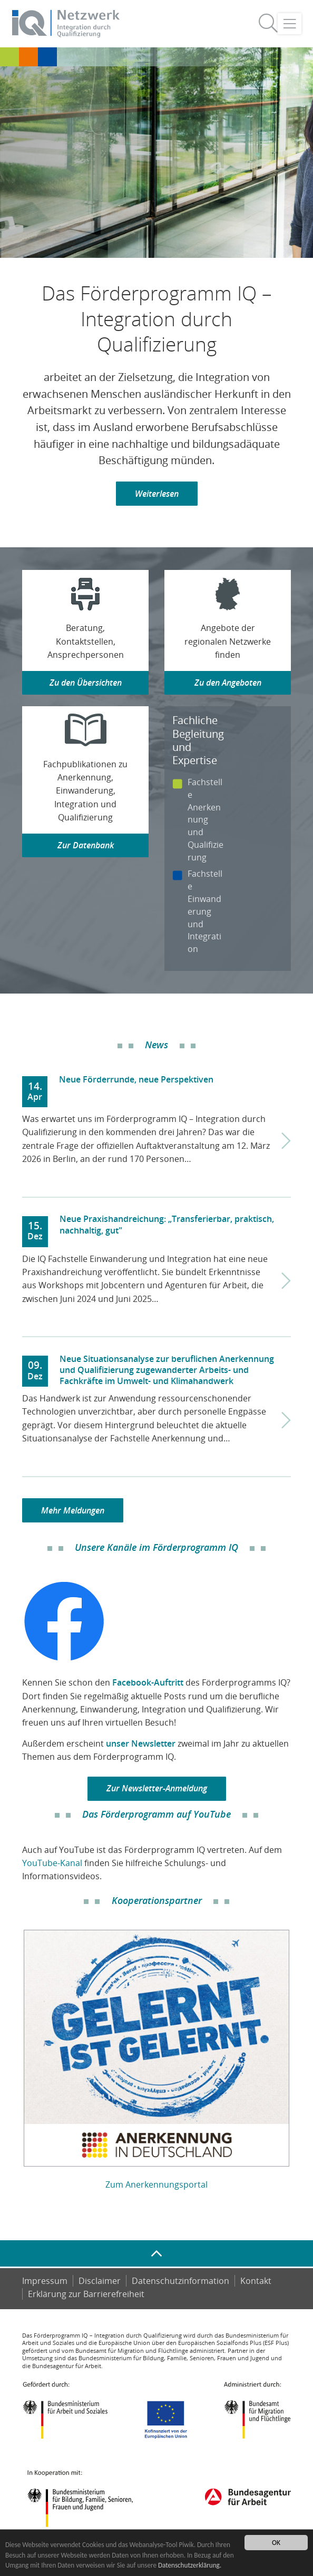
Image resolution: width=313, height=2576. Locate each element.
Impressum (44, 2281)
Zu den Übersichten (86, 682)
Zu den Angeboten (227, 682)
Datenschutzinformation (180, 2281)
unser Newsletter (140, 1743)
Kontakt (255, 2281)
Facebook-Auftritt (147, 1682)
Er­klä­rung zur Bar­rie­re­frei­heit (86, 2294)
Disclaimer (100, 2281)
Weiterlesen (157, 493)
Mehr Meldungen (72, 1510)
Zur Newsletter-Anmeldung (156, 1788)
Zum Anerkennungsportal (156, 2184)
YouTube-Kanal (52, 1863)
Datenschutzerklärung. (141, 2565)
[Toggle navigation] (289, 23)
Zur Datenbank (85, 845)
